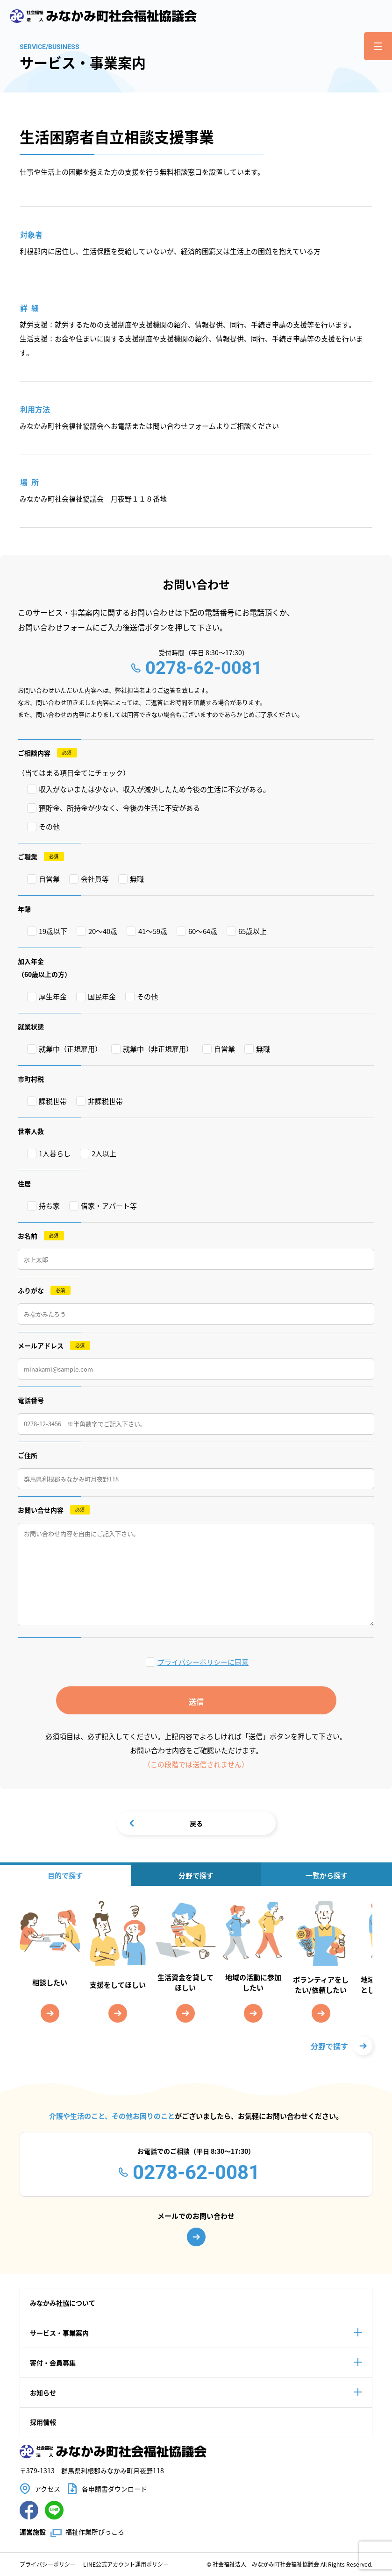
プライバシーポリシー (48, 2564)
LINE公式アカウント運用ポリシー (126, 2564)
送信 (196, 1701)
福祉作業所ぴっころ (94, 2531)
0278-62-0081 (203, 668)
